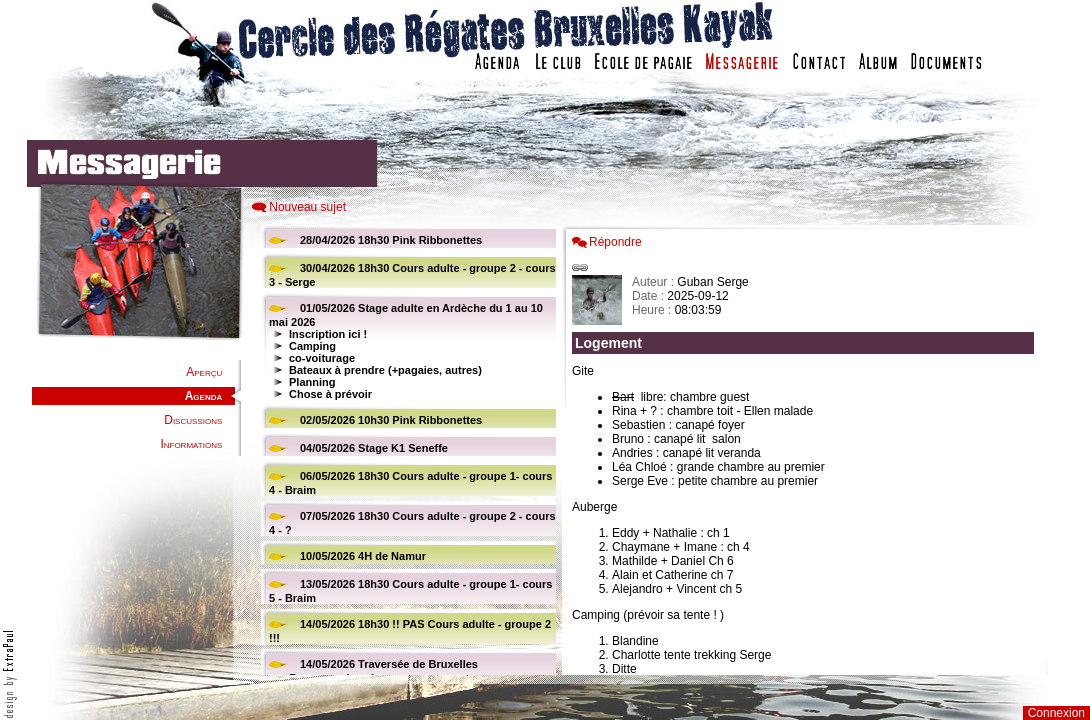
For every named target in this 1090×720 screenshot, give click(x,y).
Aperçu (204, 372)
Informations (191, 444)
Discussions (193, 420)
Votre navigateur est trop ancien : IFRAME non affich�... (808, 450)
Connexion (1056, 713)
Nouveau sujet (307, 207)
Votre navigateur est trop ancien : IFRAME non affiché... (406, 450)
